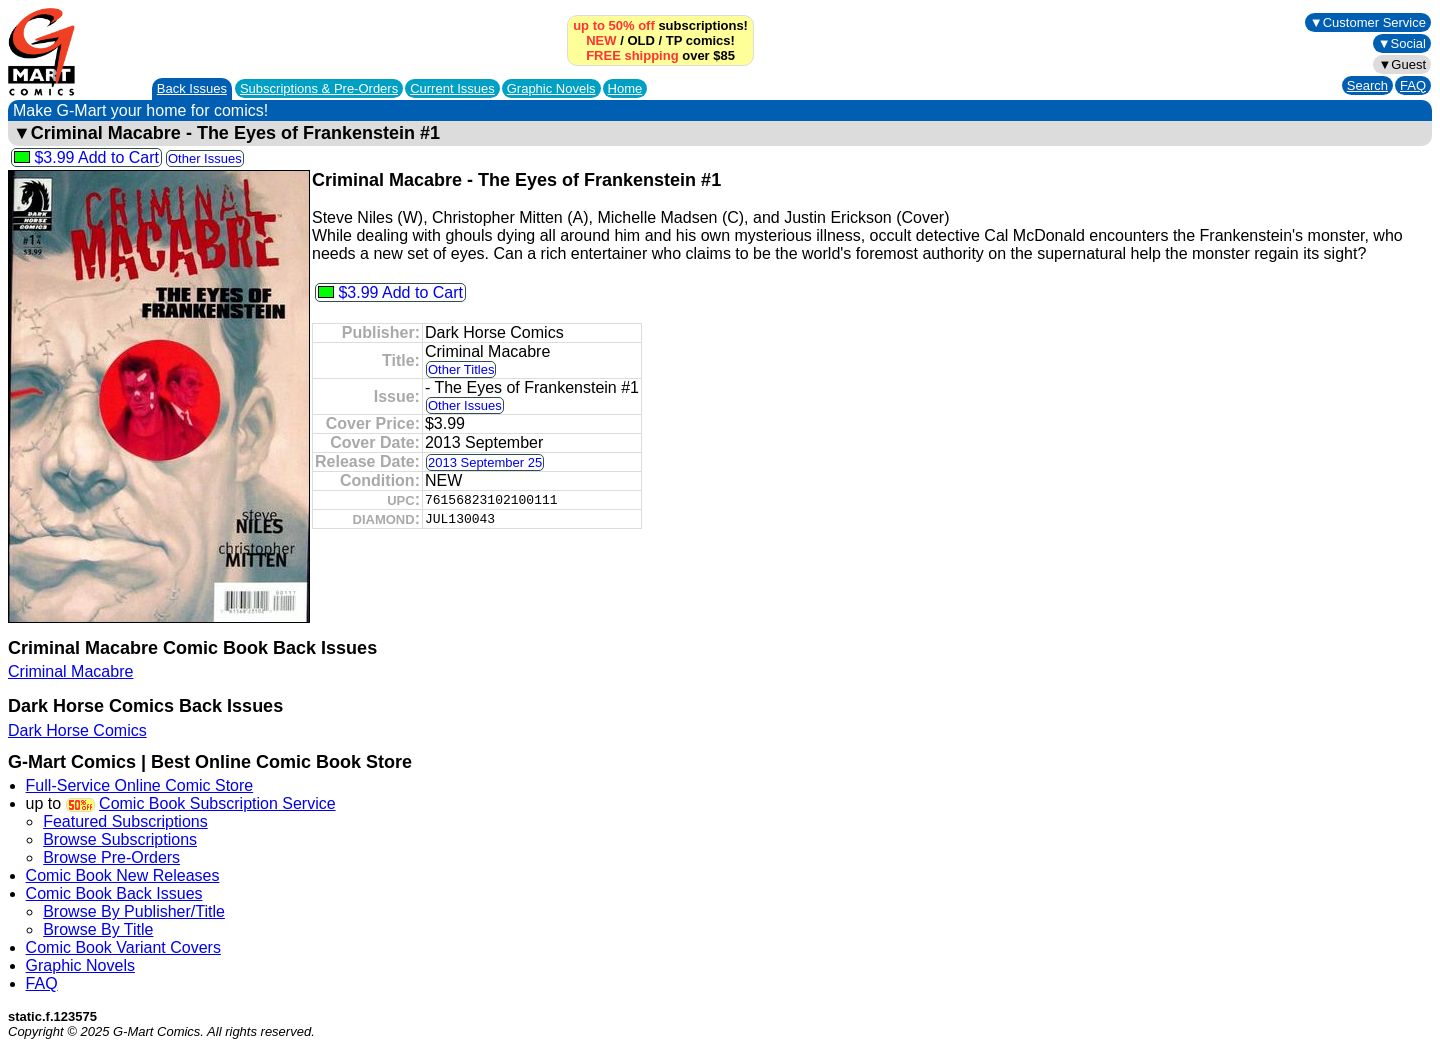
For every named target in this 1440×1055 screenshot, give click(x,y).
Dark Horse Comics (77, 730)
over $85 (660, 55)
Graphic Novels (551, 88)
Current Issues (452, 88)
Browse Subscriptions (120, 839)
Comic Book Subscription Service (217, 803)
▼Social (1402, 43)
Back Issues (192, 88)
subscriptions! (660, 25)
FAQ (1413, 85)
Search (1367, 85)
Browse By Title (98, 929)
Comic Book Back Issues (114, 893)
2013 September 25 (485, 462)
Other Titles (461, 369)
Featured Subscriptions (125, 821)
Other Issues (205, 158)
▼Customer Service (1368, 22)
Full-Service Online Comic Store (140, 785)
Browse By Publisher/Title (134, 911)
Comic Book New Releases (123, 875)
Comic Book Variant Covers (123, 947)
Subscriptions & (319, 88)
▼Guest (1402, 64)
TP (674, 40)
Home (625, 88)
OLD (640, 40)
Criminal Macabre (70, 671)
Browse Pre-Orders (111, 857)
